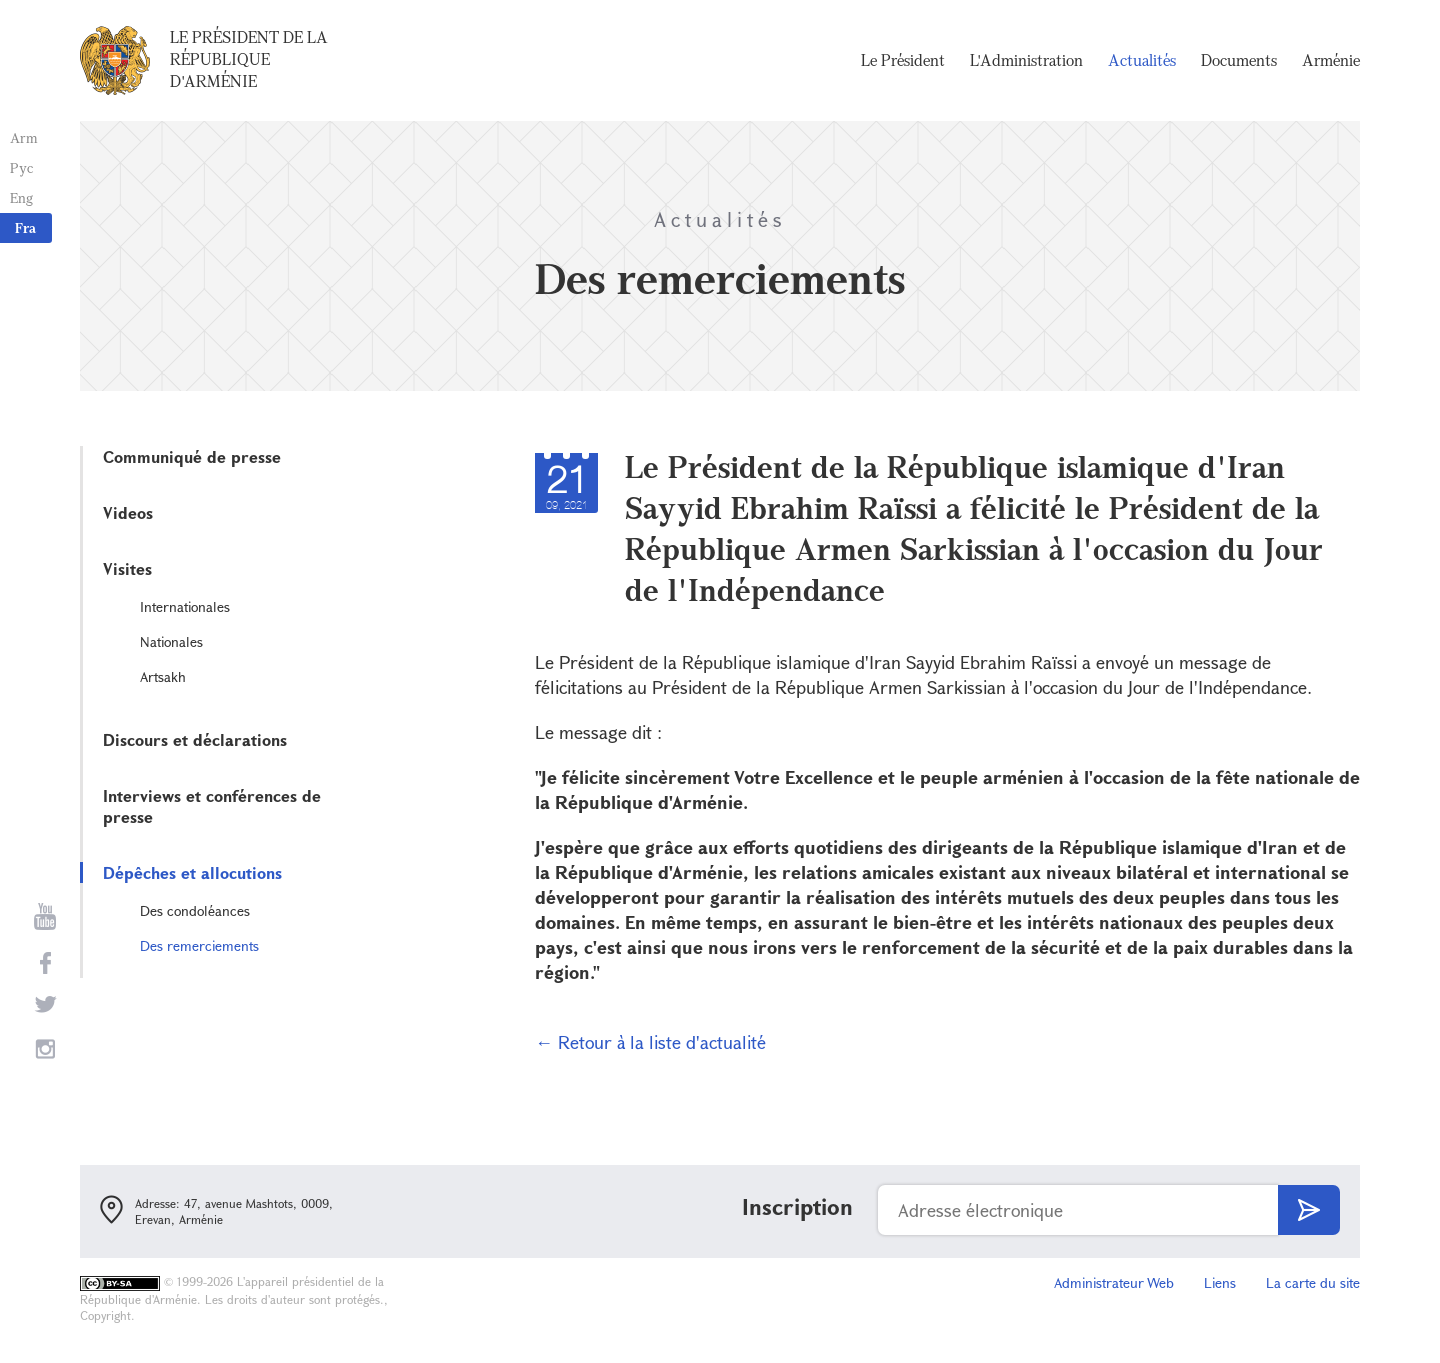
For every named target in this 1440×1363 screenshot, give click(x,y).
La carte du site (1313, 1282)
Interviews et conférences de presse (212, 806)
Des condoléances (195, 910)
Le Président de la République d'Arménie (249, 59)
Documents (1239, 60)
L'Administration (1026, 60)
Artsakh (163, 676)
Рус (21, 167)
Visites (127, 568)
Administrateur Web (1114, 1282)
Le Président (903, 60)
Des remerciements (199, 945)
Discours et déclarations (195, 739)
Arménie (1331, 60)
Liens (1220, 1282)
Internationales (185, 606)
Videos (128, 512)
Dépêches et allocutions (192, 872)
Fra (25, 227)
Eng (21, 197)
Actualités (1142, 60)
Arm (24, 137)
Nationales (171, 641)
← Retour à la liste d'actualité (650, 1042)
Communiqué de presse (192, 456)
